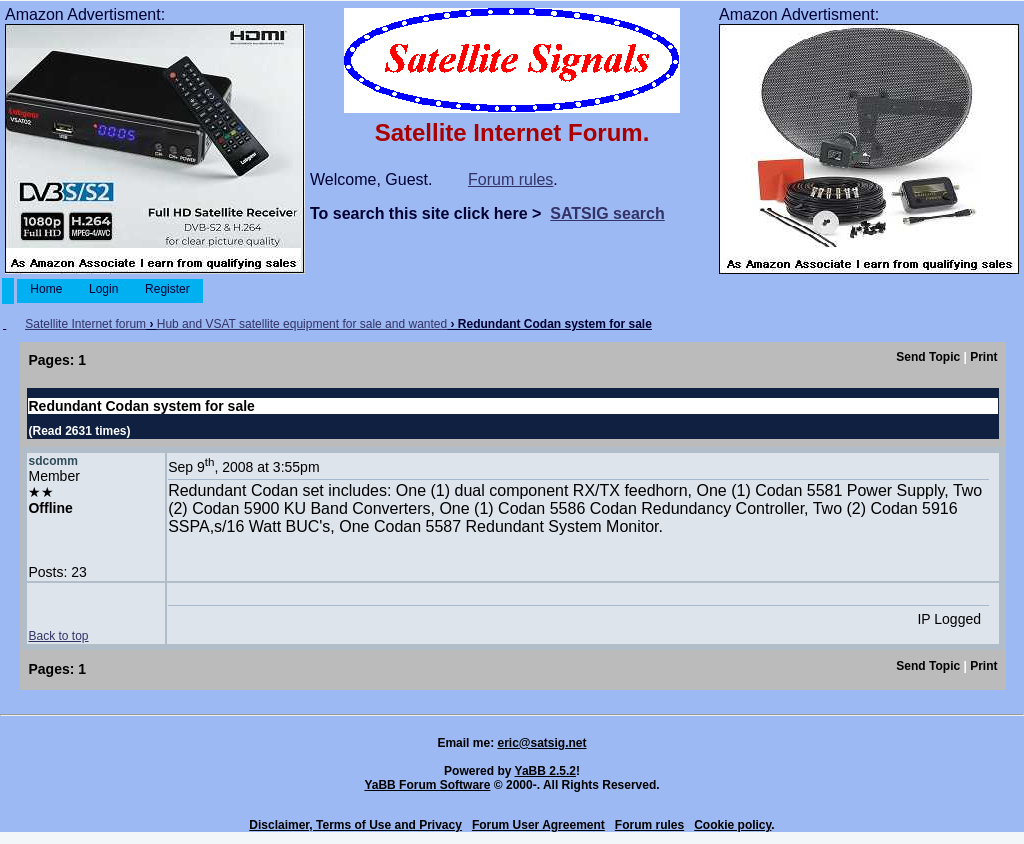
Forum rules (510, 179)
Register (167, 289)
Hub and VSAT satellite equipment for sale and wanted (302, 324)
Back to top (58, 636)
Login (104, 289)
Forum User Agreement (538, 825)
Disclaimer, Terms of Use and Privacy (355, 825)
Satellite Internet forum (85, 324)
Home (46, 289)
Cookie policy (732, 825)
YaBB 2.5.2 (545, 771)
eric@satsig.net (541, 743)
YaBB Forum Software (427, 785)
